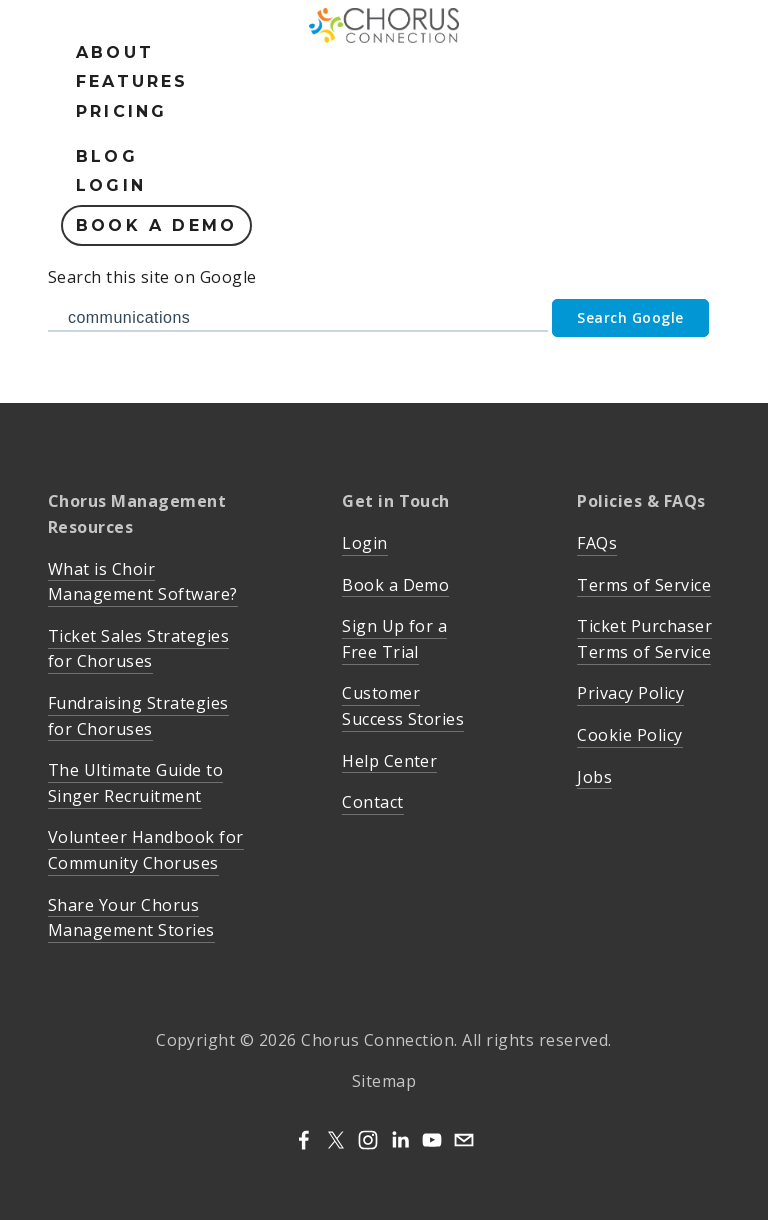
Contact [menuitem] (372, 802)
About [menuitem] (115, 52)
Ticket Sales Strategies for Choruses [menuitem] (138, 649)
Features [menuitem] (132, 81)
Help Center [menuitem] (389, 761)
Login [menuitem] (111, 185)
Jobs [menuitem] (594, 777)
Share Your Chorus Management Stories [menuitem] (131, 918)
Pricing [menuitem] (121, 111)
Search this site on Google (152, 277)
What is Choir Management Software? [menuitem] (143, 582)
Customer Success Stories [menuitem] (403, 706)
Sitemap (384, 1081)
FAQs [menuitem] (597, 543)
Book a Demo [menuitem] (156, 225)
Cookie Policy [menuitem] (629, 735)
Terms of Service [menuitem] (644, 585)
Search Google (630, 317)
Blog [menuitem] (107, 156)
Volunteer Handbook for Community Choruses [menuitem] (146, 850)
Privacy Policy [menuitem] (630, 693)
